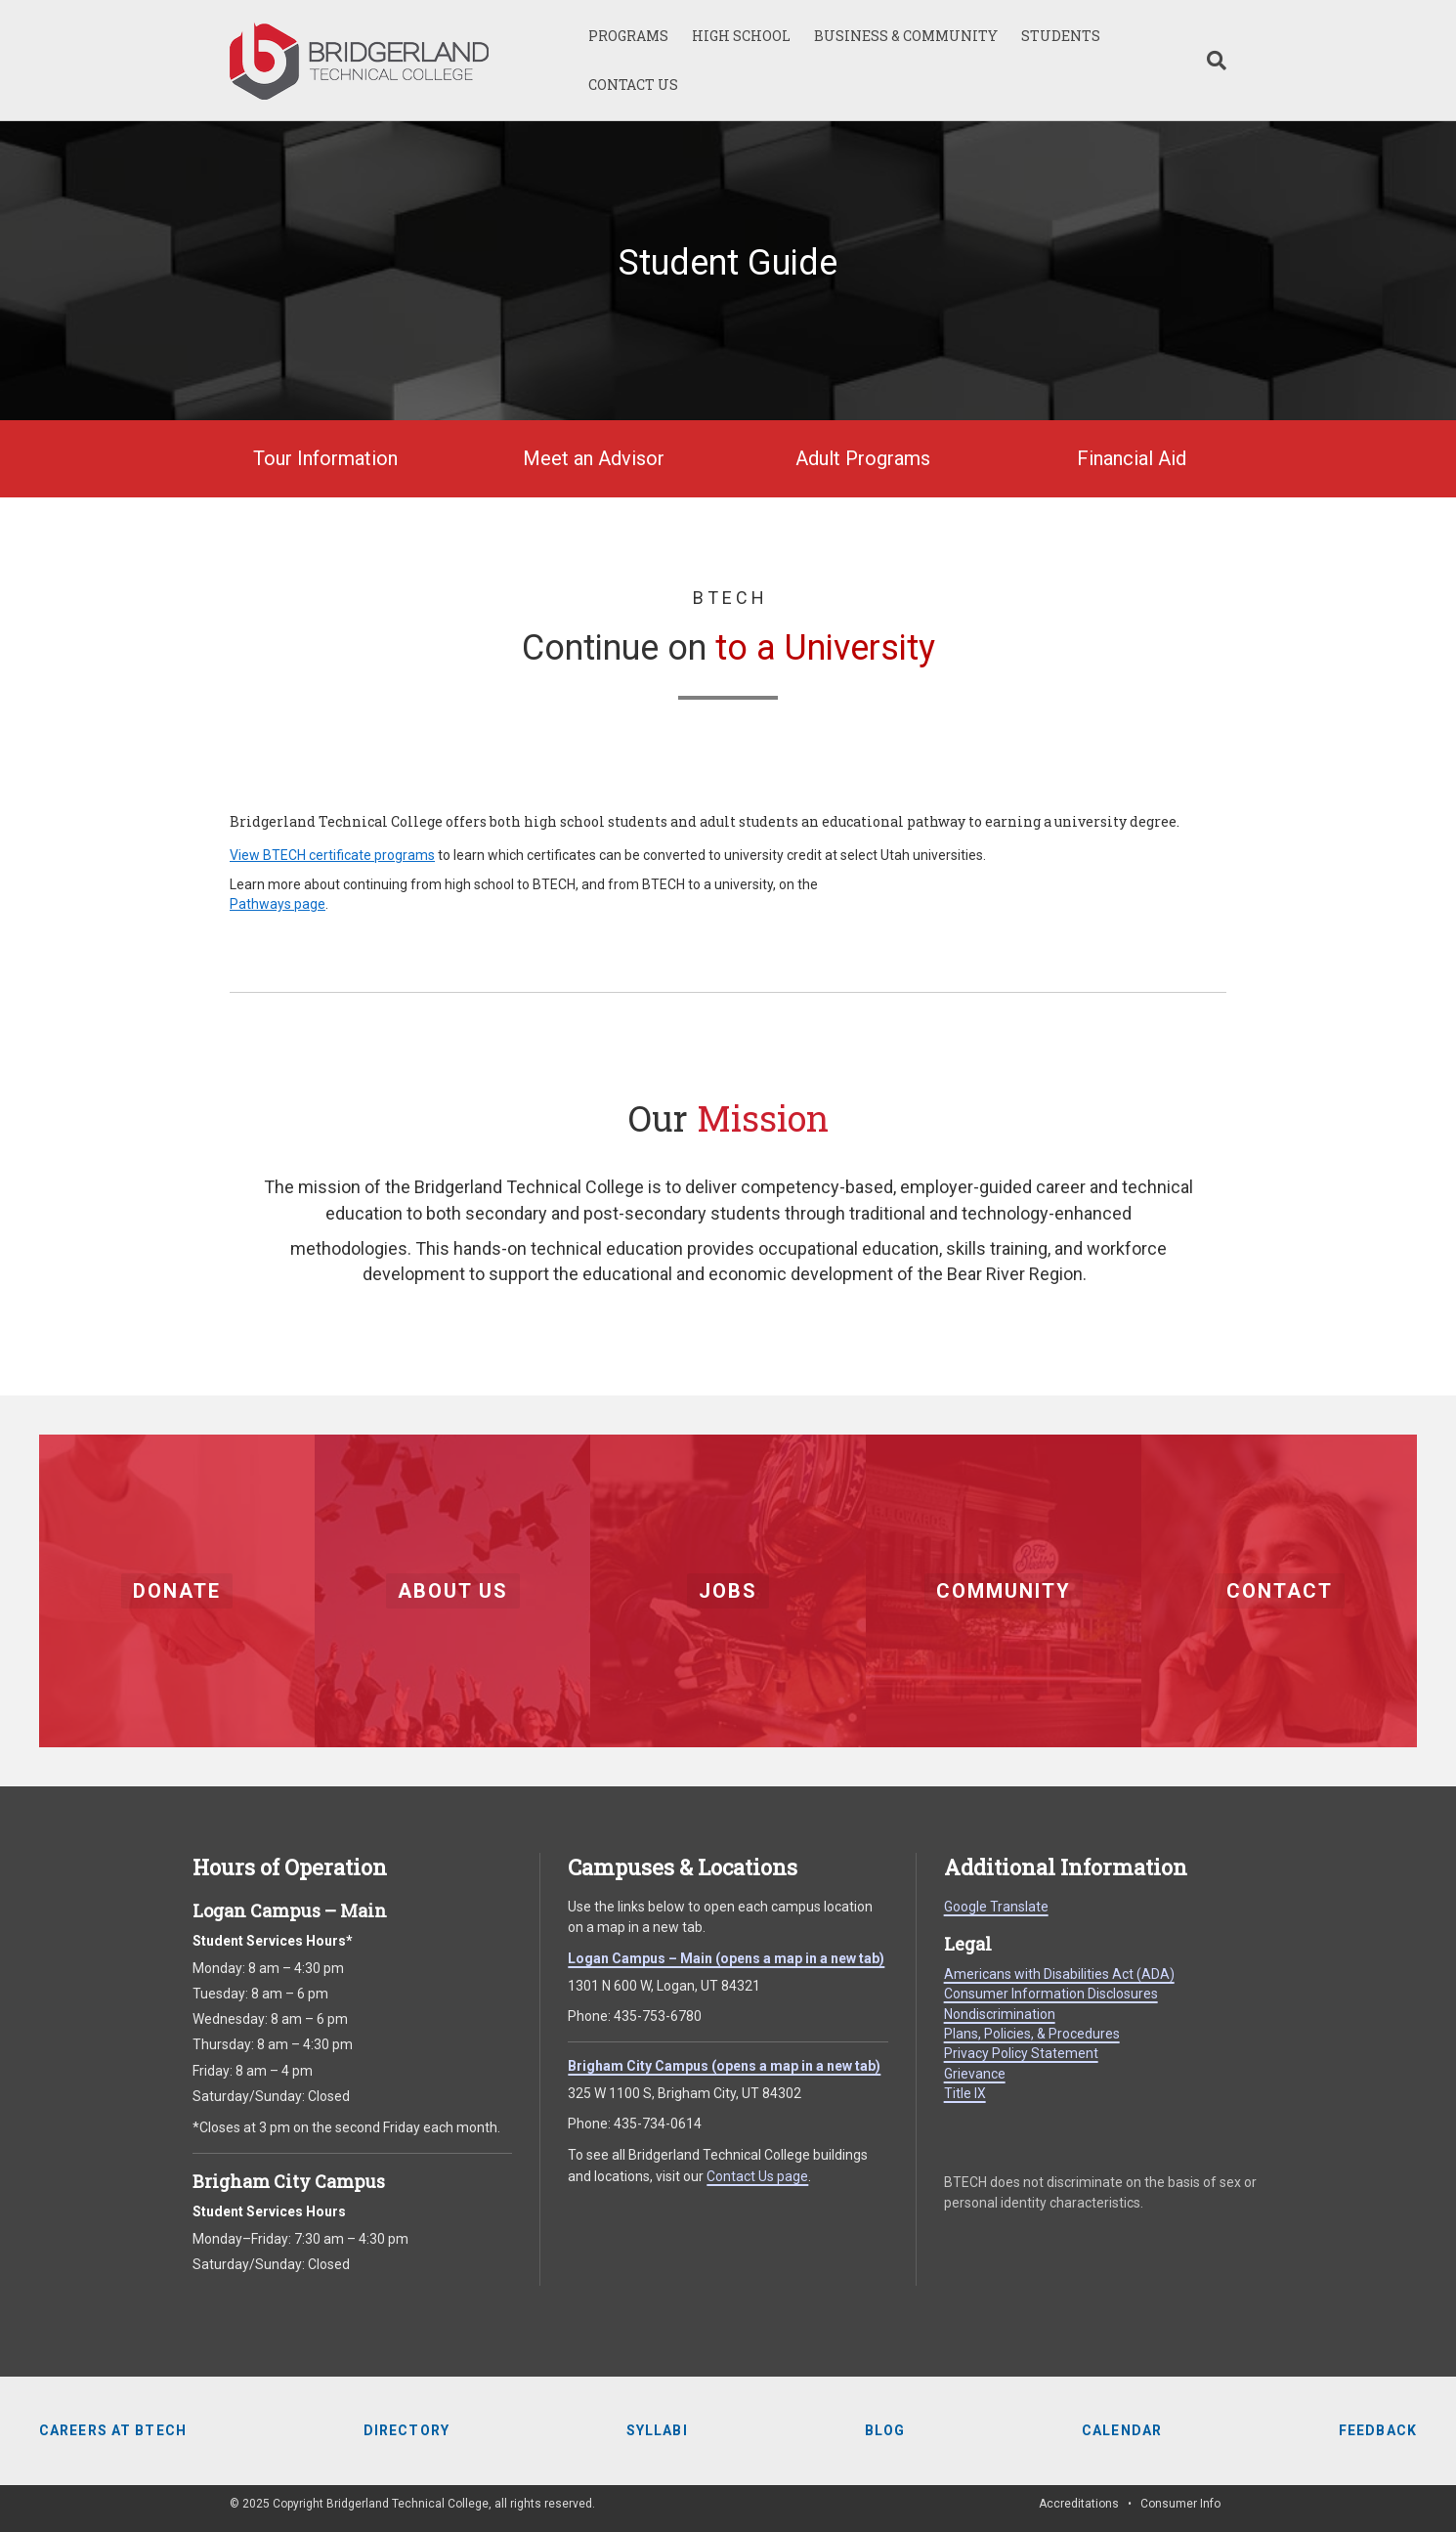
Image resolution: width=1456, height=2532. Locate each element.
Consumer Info (1180, 2504)
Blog (885, 2430)
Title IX (965, 2093)
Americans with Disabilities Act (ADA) (1059, 1974)
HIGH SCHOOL (741, 35)
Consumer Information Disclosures (1051, 1993)
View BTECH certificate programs (332, 855)
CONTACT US (633, 84)
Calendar (1122, 2430)
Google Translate (996, 1906)
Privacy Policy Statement (1021, 2053)
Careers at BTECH (113, 2430)
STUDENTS (1060, 35)
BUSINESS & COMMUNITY (906, 35)
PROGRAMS (628, 35)
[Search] (1210, 60)
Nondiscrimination (999, 2014)
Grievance (975, 2073)
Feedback (1378, 2430)
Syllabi (657, 2430)
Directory (407, 2430)
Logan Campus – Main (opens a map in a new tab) (726, 1958)
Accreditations (1079, 2504)
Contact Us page (757, 2176)
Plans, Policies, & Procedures (1032, 2033)
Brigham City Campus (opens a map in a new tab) (724, 2066)
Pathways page (277, 904)
